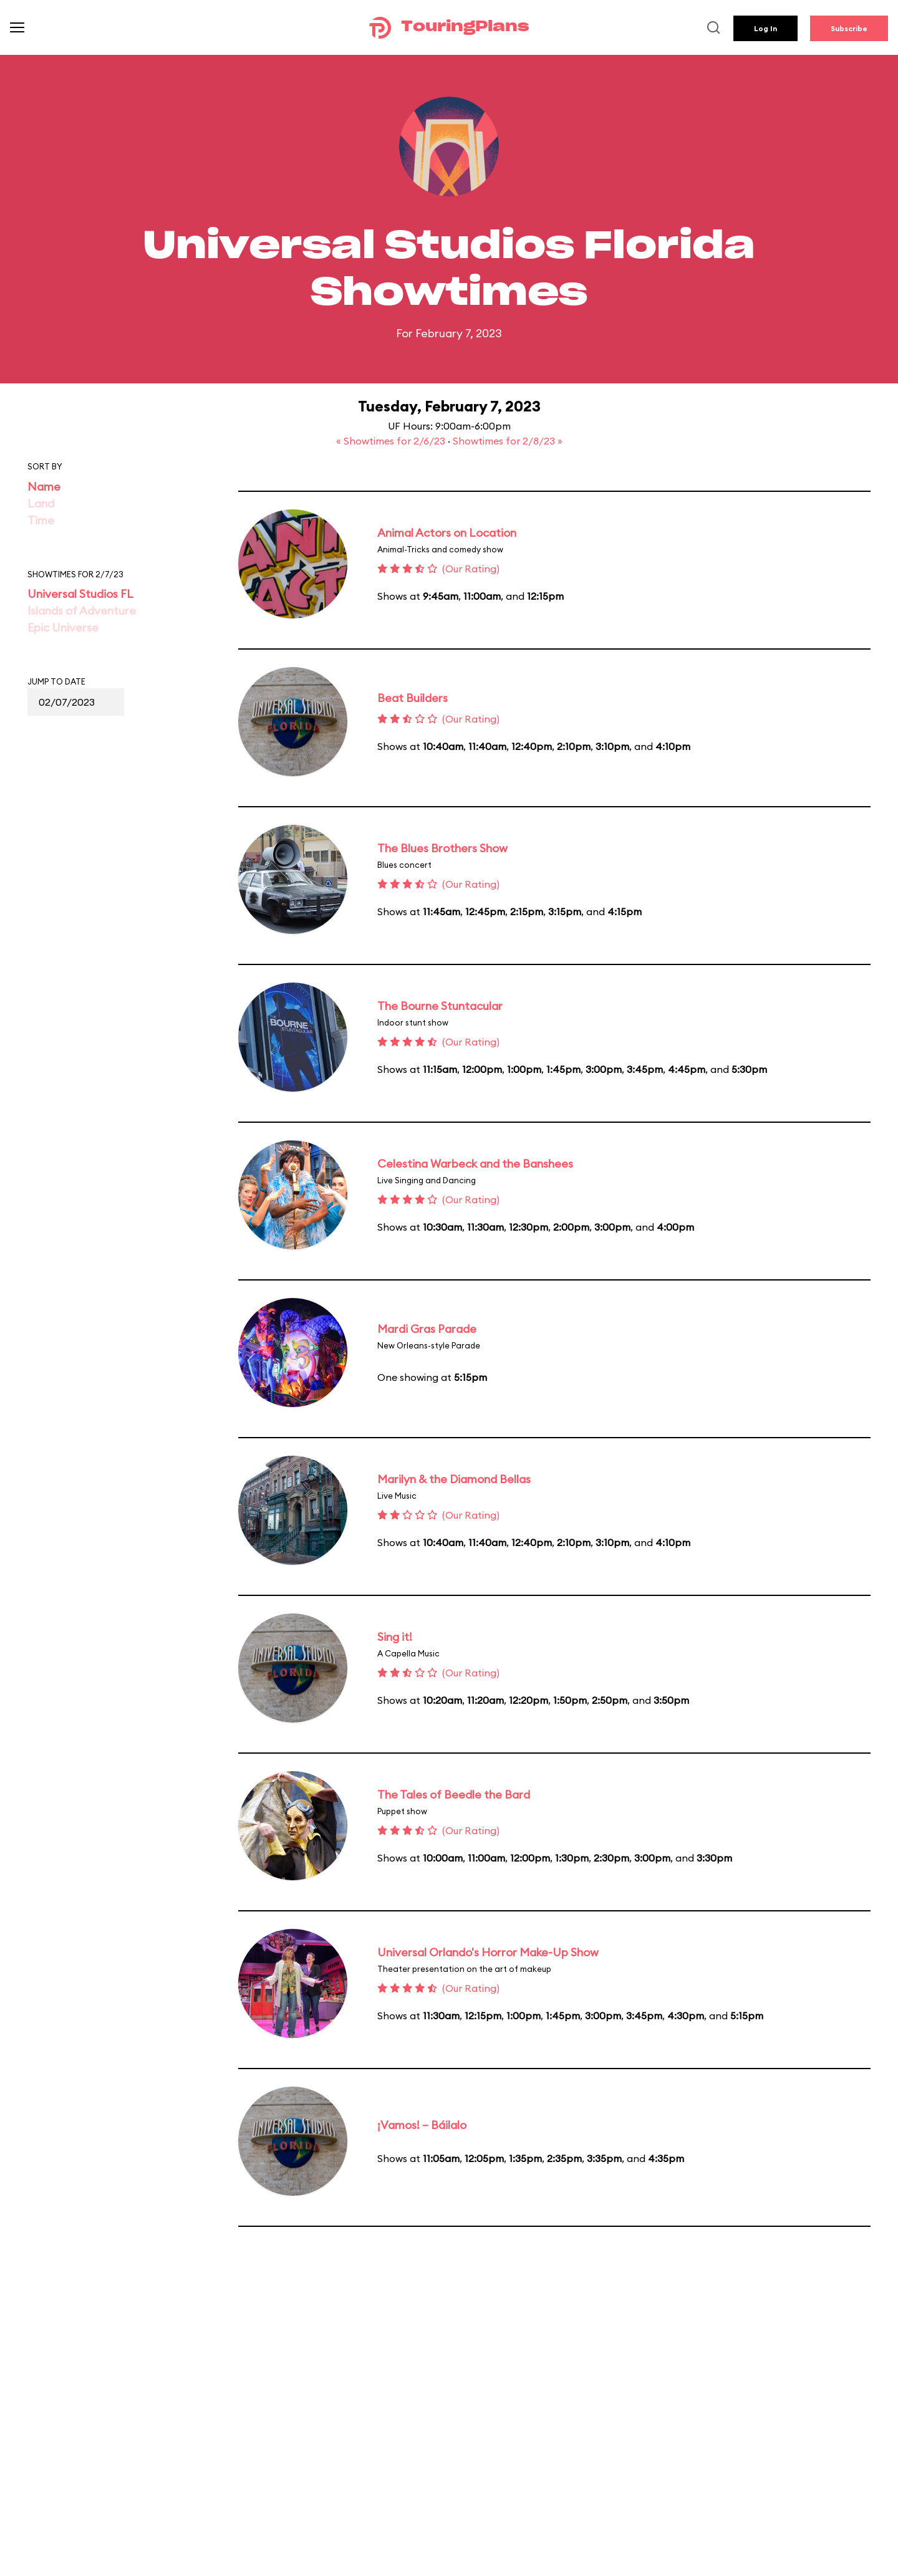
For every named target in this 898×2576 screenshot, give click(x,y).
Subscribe (849, 28)
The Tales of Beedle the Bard (453, 1794)
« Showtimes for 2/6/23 (392, 441)
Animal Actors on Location (446, 533)
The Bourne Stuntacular (440, 1006)
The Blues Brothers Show (442, 848)
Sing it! (394, 1637)
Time (40, 520)
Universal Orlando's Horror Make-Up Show (488, 1952)
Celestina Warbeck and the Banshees (475, 1163)
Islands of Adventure (81, 610)
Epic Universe (63, 627)
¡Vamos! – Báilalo (421, 2125)
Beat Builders (412, 698)
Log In (765, 28)
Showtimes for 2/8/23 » (507, 441)
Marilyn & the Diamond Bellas (454, 1479)
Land (40, 503)
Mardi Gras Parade (426, 1329)
